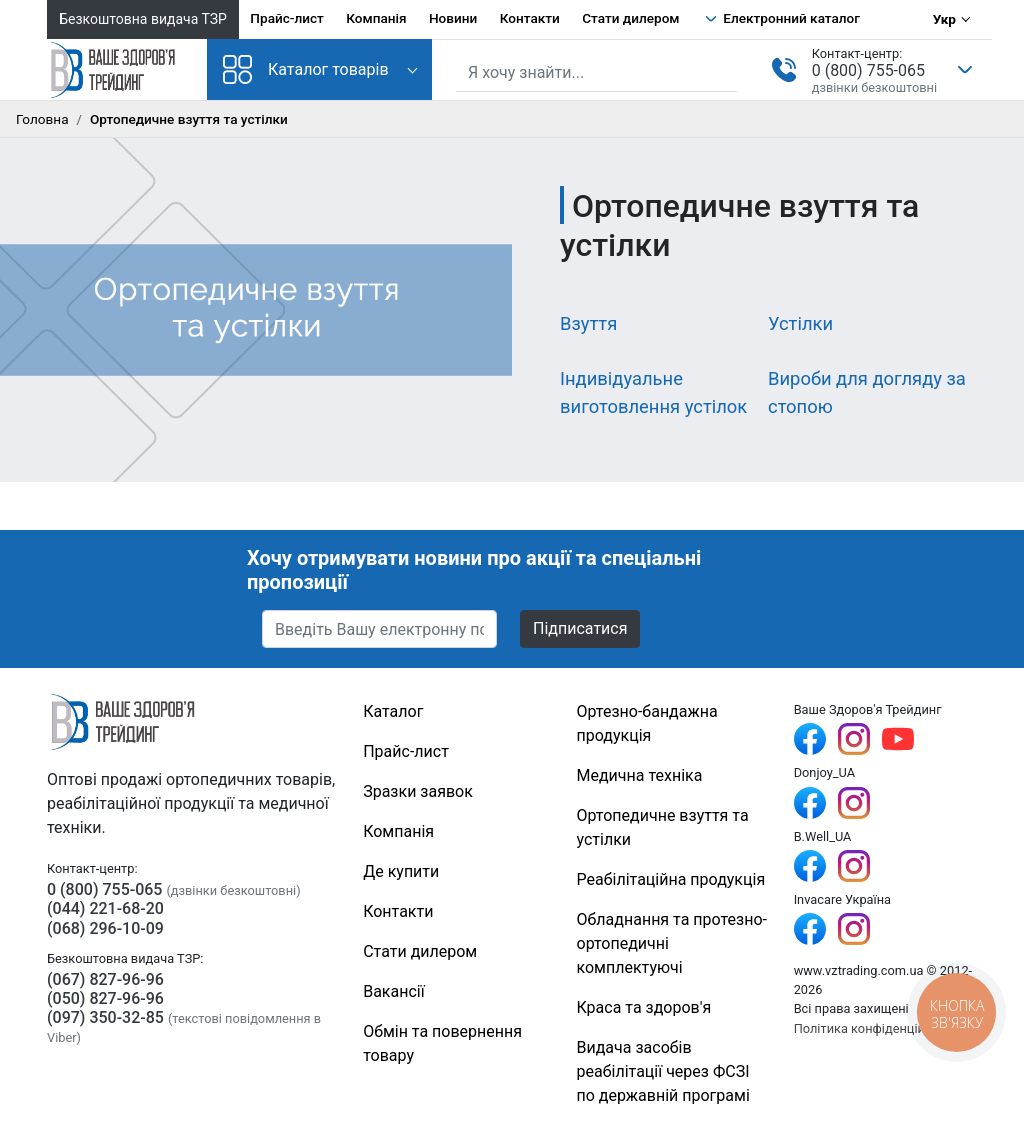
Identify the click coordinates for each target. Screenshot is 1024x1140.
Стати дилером (630, 18)
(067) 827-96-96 (105, 979)
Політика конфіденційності (875, 1028)
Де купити (401, 871)
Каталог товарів (306, 69)
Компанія (376, 18)
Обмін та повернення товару (442, 1043)
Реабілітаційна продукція (671, 879)
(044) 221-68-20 (105, 908)
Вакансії (393, 991)
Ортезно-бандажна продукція (647, 723)
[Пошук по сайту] (596, 73)
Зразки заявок (418, 791)
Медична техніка (640, 775)
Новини (453, 18)
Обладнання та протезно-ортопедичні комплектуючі (672, 943)
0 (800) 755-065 (868, 70)
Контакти (530, 18)
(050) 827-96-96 (105, 998)
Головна (42, 119)
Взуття (588, 323)
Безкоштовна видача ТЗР (143, 19)
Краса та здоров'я (644, 1007)
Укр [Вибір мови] (944, 19)
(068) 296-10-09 (105, 928)
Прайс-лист (287, 18)
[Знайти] (724, 71)
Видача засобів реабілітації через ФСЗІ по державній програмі (663, 1071)
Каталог (393, 711)
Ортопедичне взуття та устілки (663, 827)
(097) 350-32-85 (105, 1017)
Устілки (800, 323)
